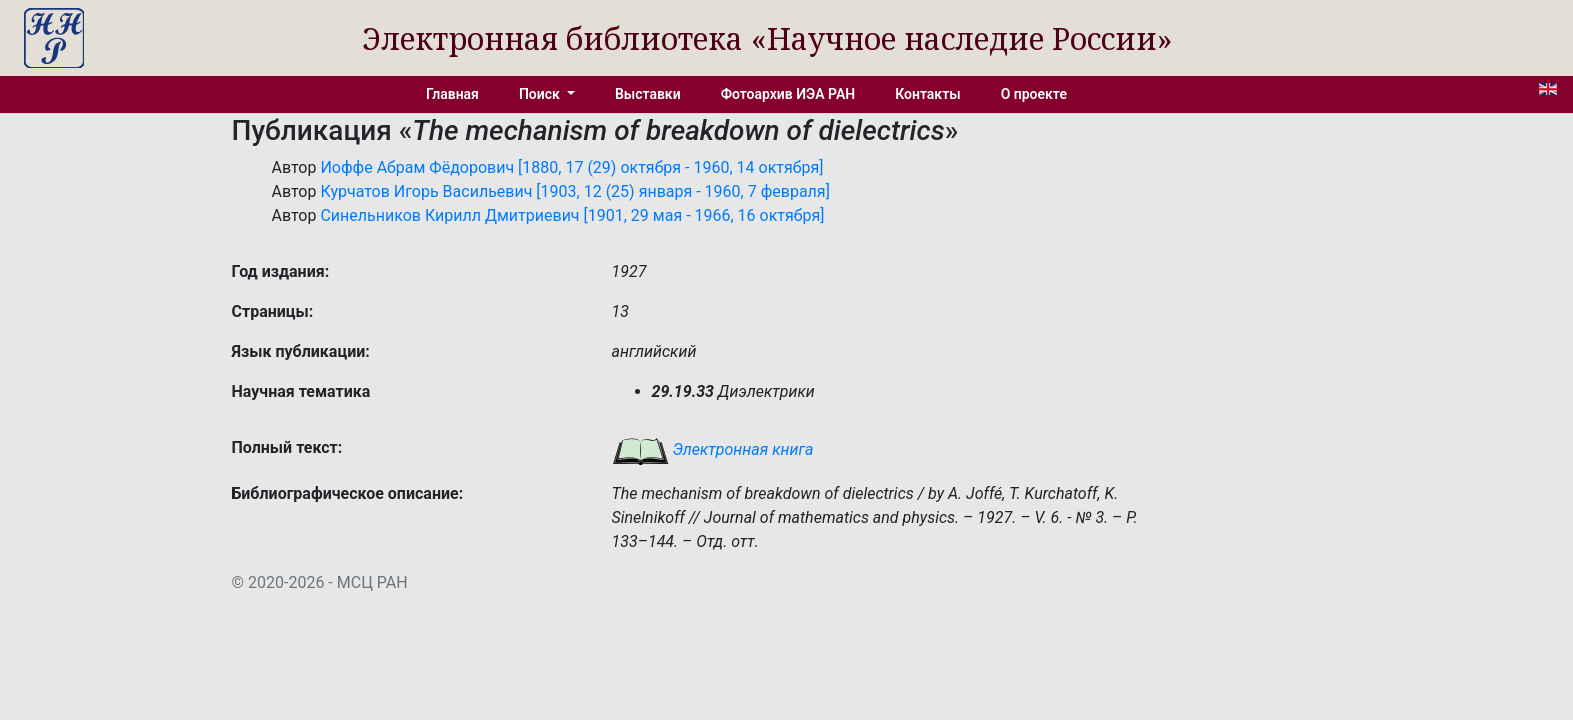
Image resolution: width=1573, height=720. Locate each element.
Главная (452, 94)
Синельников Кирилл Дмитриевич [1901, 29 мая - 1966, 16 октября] (572, 215)
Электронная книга (713, 449)
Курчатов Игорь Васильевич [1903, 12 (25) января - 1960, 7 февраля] (574, 191)
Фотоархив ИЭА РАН (788, 94)
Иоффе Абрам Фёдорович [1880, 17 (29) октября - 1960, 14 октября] (571, 167)
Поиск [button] (541, 94)
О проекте (1034, 94)
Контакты (927, 94)
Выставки (648, 94)
